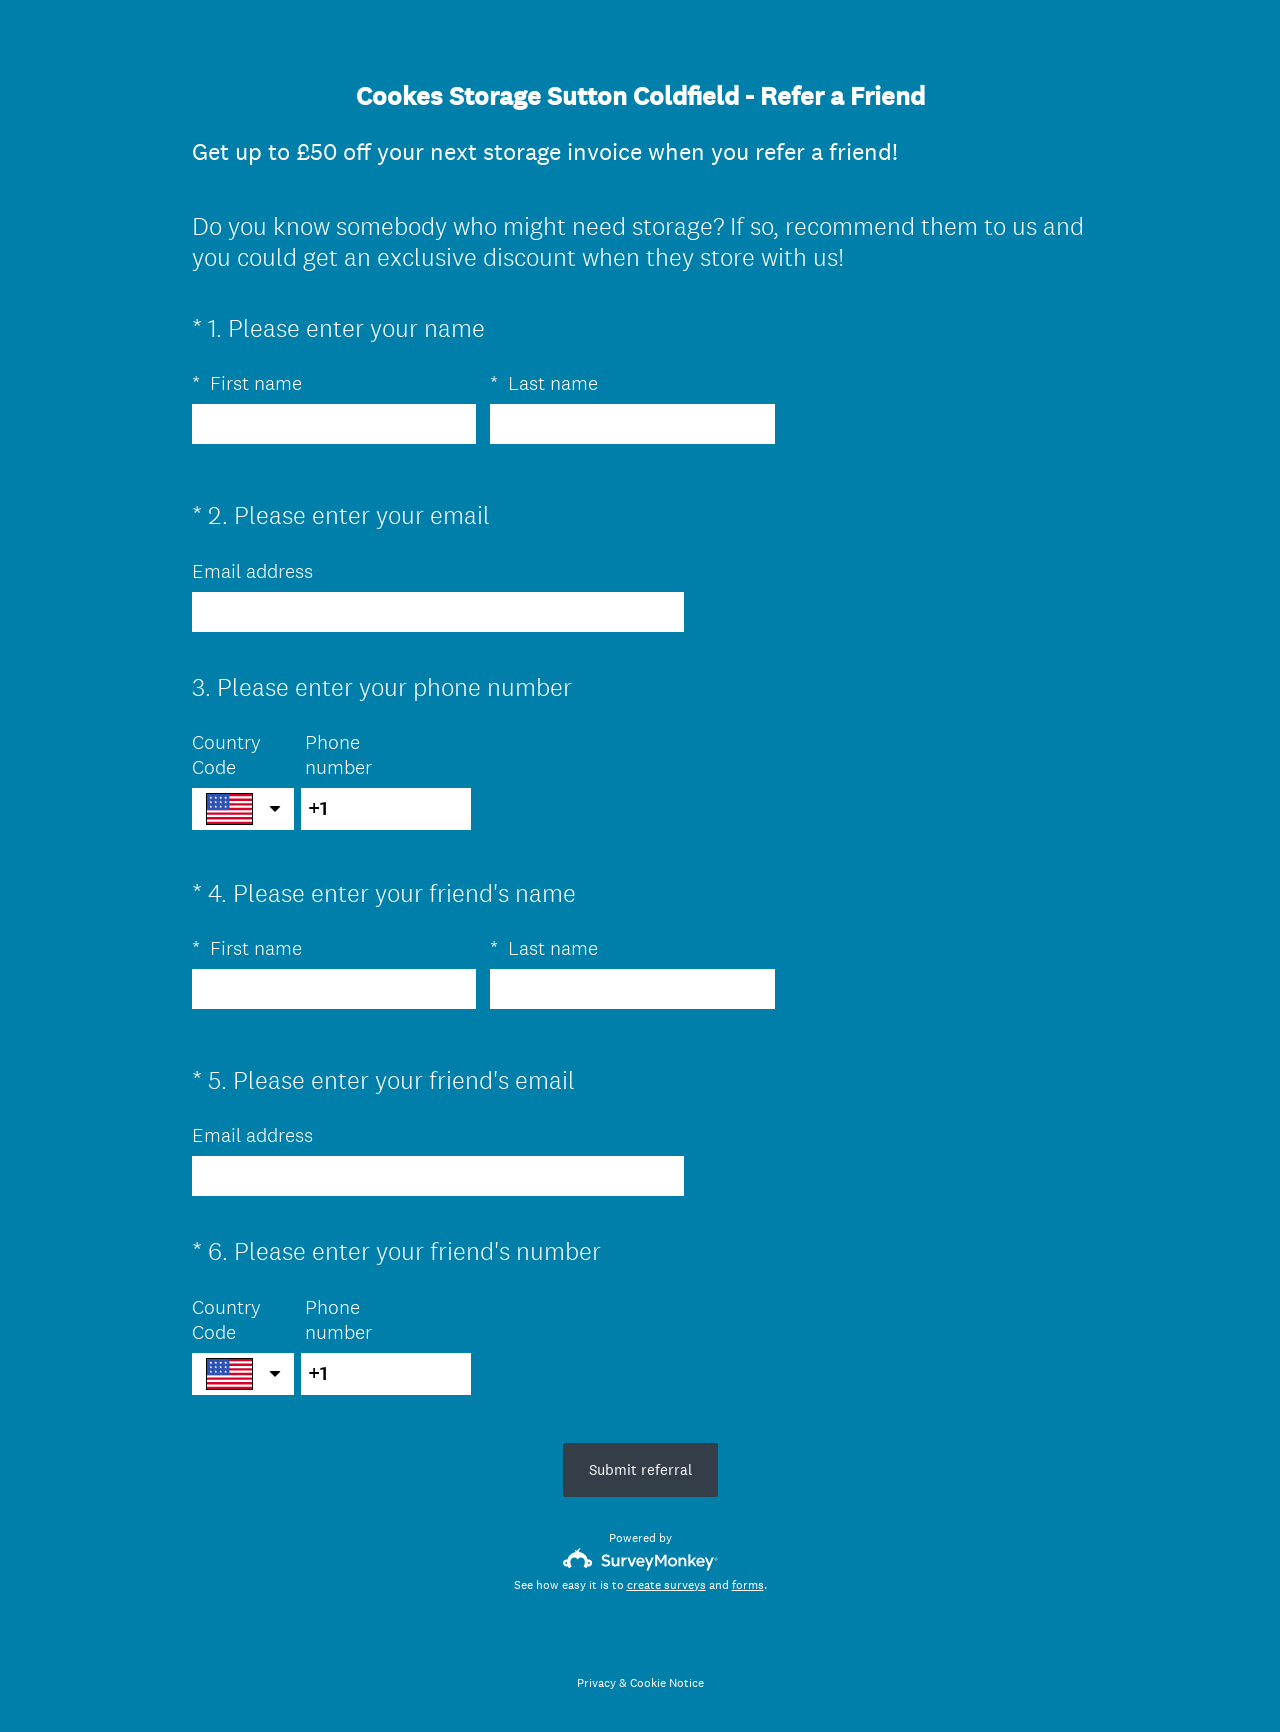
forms (748, 1585)
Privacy (596, 1683)
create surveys (666, 1585)
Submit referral (640, 1469)
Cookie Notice (667, 1683)
